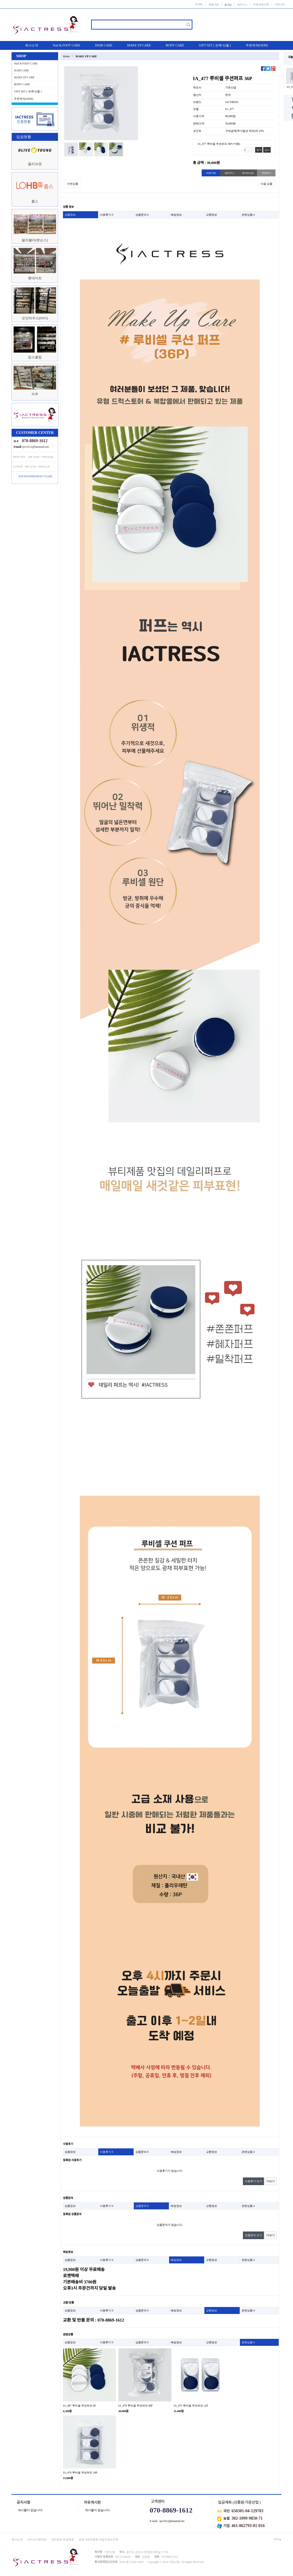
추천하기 (266, 173)
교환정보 (211, 214)
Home (66, 56)
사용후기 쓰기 (253, 2181)
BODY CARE (175, 45)
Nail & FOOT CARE (66, 45)
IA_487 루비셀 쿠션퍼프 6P (79, 2405)
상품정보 (70, 214)
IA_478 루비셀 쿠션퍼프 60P (135, 2405)
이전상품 (72, 183)
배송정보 (176, 214)
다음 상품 (266, 183)
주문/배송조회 (261, 4)
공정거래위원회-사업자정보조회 (98, 2539)
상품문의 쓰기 (253, 2235)
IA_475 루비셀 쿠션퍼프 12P (191, 2405)
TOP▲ (277, 2539)
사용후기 (106, 214)
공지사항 (23, 2502)
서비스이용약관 (37, 2539)
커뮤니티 (280, 4)
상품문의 (142, 214)
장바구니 (242, 4)
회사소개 (31, 45)
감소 (266, 149)
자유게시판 (92, 2502)
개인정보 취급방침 (62, 2539)
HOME (199, 4)
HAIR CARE (103, 45)
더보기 (270, 2181)
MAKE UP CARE (139, 45)
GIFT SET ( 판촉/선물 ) (215, 45)
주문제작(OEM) (257, 45)
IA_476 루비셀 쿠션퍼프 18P (80, 2472)
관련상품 (248, 214)
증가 (258, 149)
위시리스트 (247, 173)
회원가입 (214, 4)
